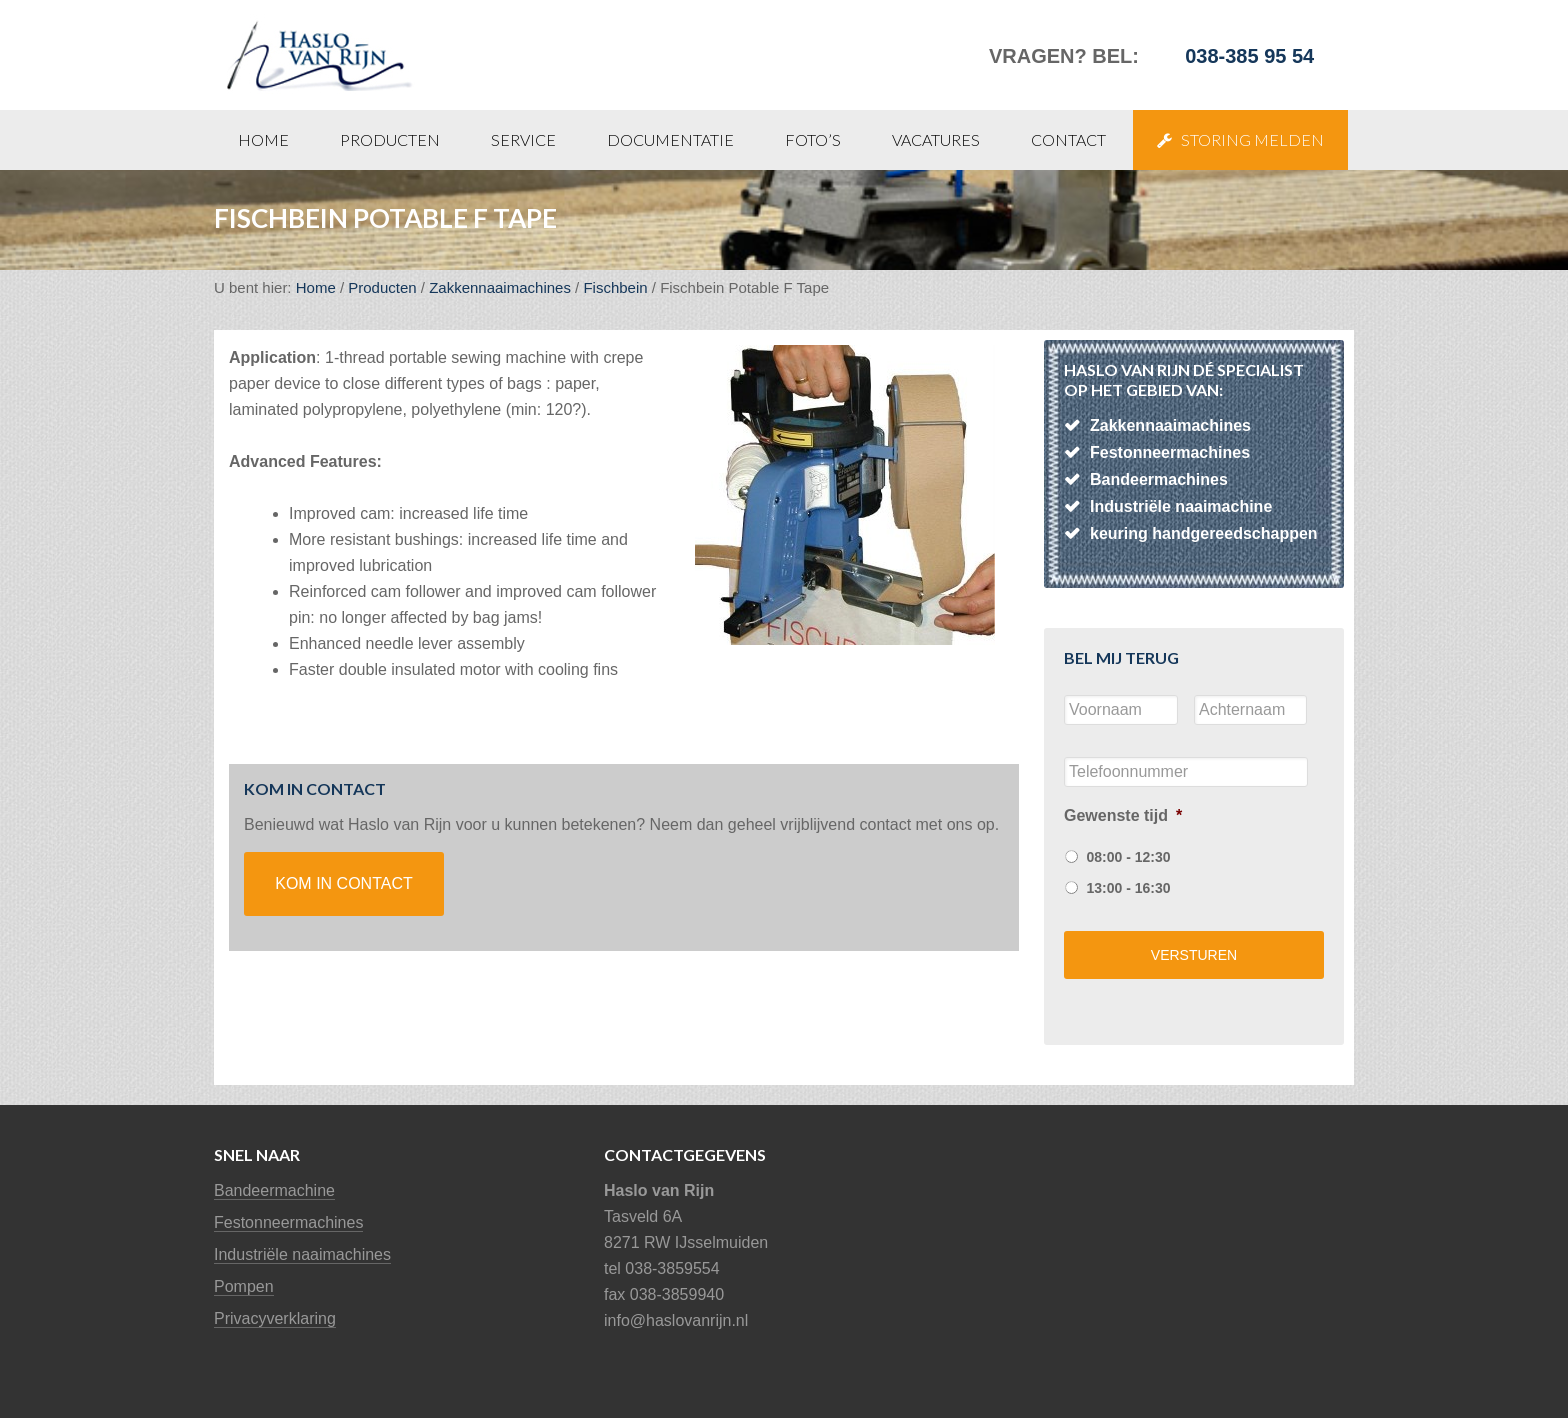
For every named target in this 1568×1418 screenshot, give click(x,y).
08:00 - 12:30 (1128, 857)
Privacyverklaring (275, 1318)
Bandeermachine (274, 1190)
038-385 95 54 (1249, 56)
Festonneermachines (288, 1222)
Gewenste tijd (1123, 815)
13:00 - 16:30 (1128, 888)
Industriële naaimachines (302, 1254)
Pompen (244, 1286)
